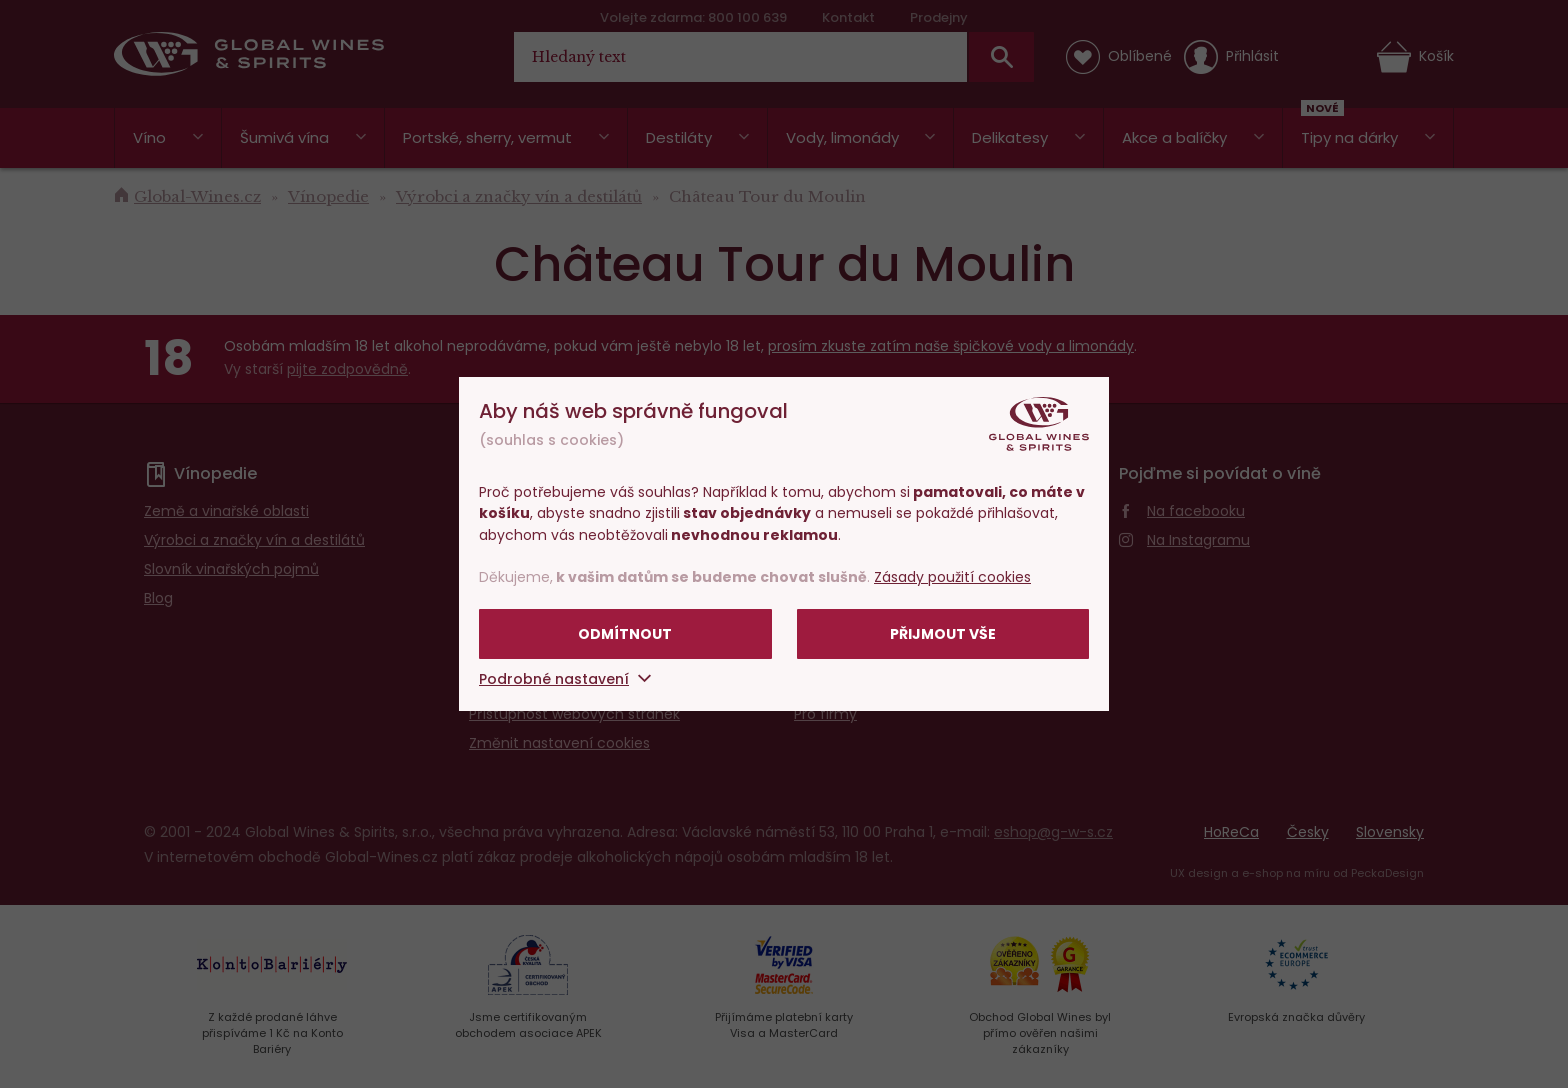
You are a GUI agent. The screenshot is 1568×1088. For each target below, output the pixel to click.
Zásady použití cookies (952, 577)
